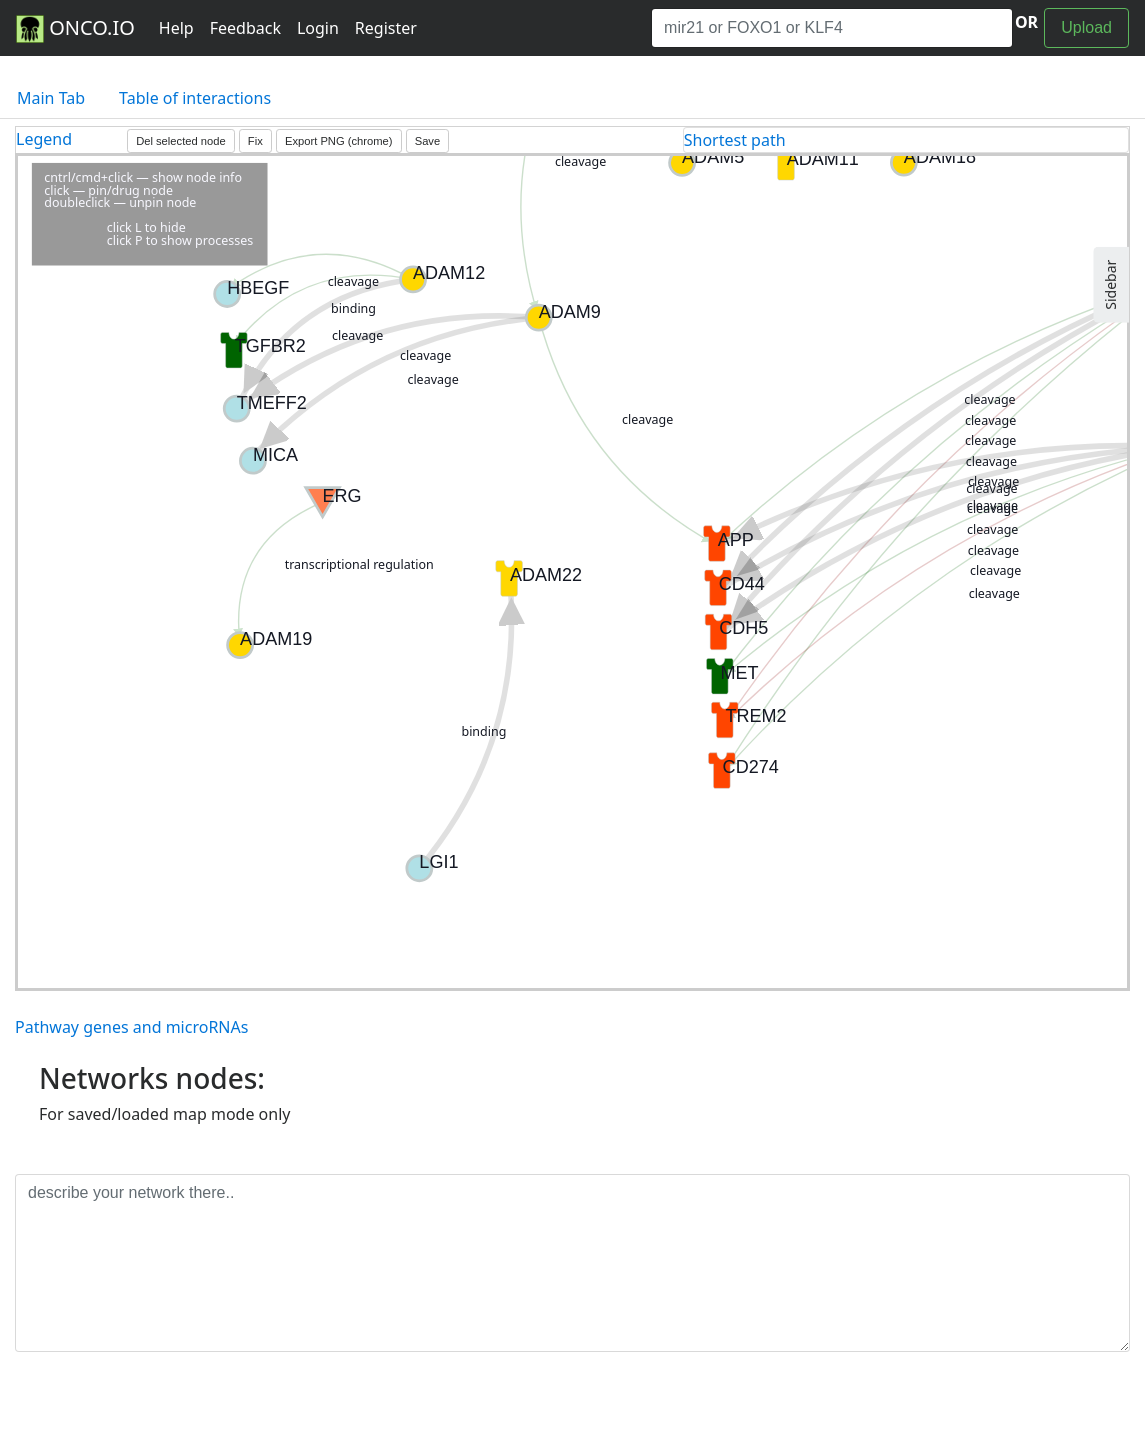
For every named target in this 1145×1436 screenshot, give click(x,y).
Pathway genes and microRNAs (131, 1027)
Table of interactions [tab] (195, 98)
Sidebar (1110, 285)
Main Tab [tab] (51, 98)
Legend (44, 139)
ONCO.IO (75, 29)
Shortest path (735, 140)
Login (318, 28)
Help (176, 28)
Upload (1086, 27)
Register (386, 28)
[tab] (906, 140)
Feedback (245, 28)
